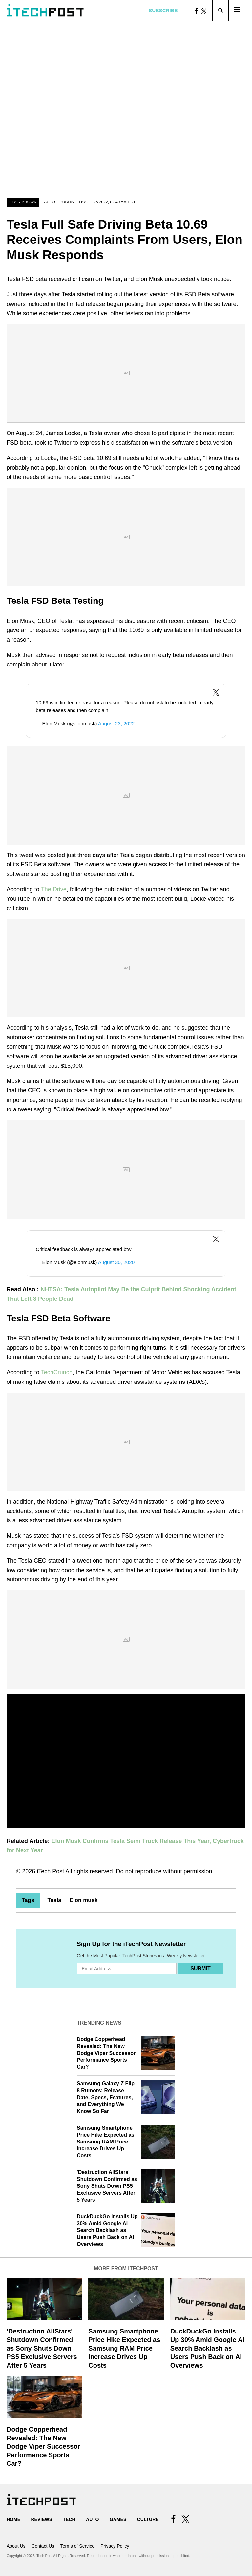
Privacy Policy (114, 2546)
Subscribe (163, 10)
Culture (148, 2519)
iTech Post (50, 1871)
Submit (200, 1968)
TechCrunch (57, 1372)
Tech (69, 2519)
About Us (16, 2546)
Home (13, 2519)
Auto (49, 202)
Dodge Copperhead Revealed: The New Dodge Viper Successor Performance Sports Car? (106, 2053)
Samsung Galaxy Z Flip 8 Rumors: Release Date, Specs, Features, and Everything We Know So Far (106, 2097)
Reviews (41, 2519)
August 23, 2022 (116, 723)
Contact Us (43, 2546)
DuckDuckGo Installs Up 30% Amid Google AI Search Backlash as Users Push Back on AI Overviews (107, 2230)
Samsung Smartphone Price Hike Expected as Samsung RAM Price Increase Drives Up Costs (105, 2141)
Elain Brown (23, 202)
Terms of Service (77, 2546)
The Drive (54, 889)
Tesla (54, 1900)
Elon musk (84, 1900)
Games (118, 2519)
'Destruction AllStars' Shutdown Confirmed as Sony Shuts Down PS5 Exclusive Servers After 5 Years (107, 2185)
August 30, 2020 (116, 1262)
